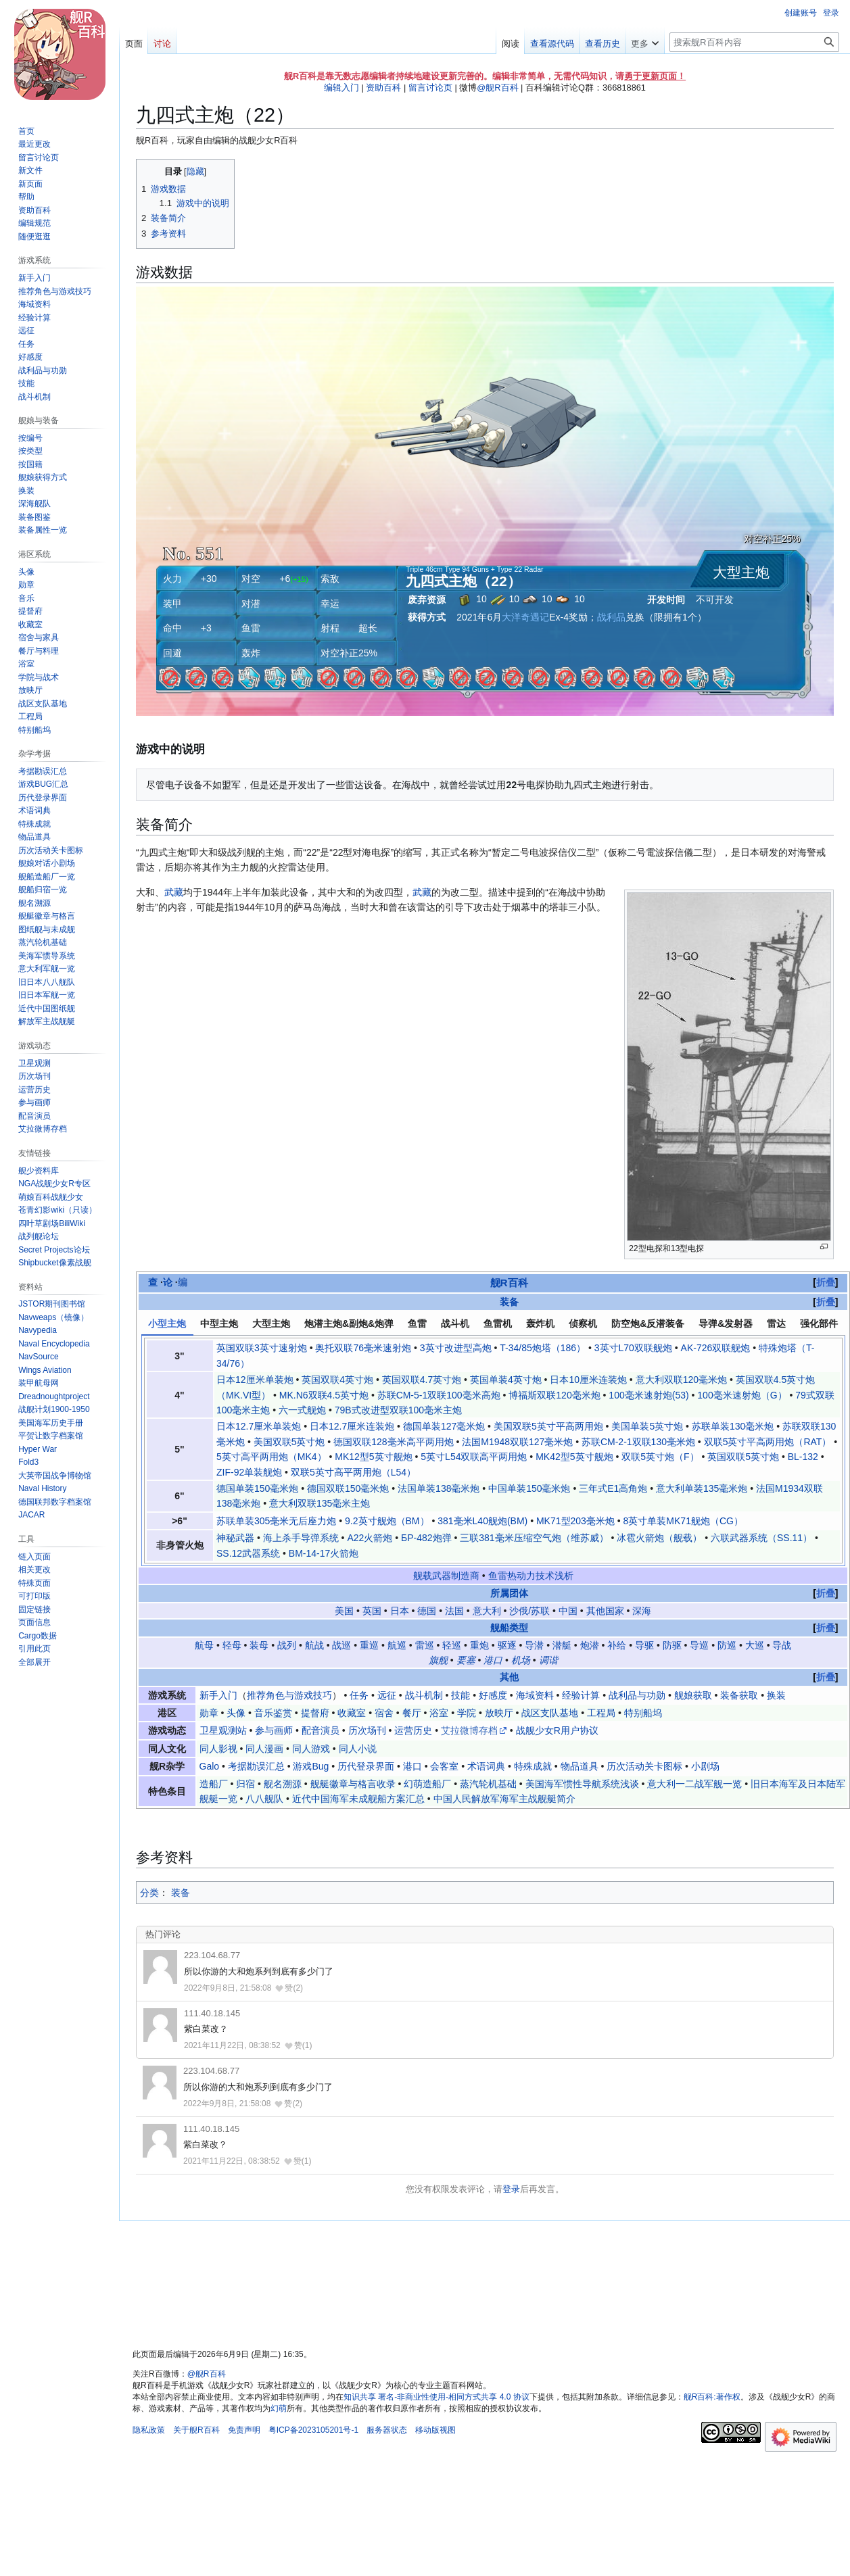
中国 (568, 1610)
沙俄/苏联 (529, 1610)
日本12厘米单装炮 (254, 1379)
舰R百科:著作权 (712, 2397)
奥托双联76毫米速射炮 (363, 1347)
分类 (149, 1892)
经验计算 (581, 1695)
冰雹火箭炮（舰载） (659, 1537)
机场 (520, 1660)
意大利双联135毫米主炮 (319, 1503)
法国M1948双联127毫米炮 (517, 1441)
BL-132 (803, 1456)
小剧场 (705, 1766)
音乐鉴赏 (273, 1712)
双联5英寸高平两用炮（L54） (353, 1472)
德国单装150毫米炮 (257, 1488)
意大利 (487, 1610)
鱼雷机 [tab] (497, 1323)
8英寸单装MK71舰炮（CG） (683, 1520)
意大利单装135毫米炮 (701, 1488)
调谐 (548, 1660)
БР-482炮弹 (426, 1537)
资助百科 (383, 87)
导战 (781, 1645)
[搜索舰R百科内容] (754, 42)
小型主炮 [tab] (167, 1323)
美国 (344, 1610)
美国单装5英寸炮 (647, 1426)
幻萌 (278, 2408)
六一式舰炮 (302, 1410)
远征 (386, 1695)
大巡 (754, 1645)
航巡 (396, 1645)
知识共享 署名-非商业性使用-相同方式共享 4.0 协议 (436, 2397)
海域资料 (535, 1695)
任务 (359, 1695)
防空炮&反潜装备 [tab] (647, 1323)
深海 (641, 1610)
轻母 (231, 1645)
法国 (454, 1610)
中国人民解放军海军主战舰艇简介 (504, 1798)
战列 (286, 1645)
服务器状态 (387, 2430)
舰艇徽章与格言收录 (353, 1783)
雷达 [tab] (776, 1323)
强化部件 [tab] (819, 1323)
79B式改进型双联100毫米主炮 (398, 1410)
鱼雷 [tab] (417, 1323)
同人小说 (358, 1748)
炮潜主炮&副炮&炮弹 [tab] (349, 1323)
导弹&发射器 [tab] (726, 1323)
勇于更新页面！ (655, 76)
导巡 (699, 1645)
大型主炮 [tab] (271, 1323)
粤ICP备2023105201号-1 (313, 2430)
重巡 (369, 1645)
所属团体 (509, 1593)
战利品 (611, 617)
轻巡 (451, 1645)
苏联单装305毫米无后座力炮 (276, 1520)
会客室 (444, 1766)
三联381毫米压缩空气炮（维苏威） (534, 1537)
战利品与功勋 (637, 1695)
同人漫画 (264, 1748)
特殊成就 (533, 1766)
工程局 (601, 1712)
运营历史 (413, 1730)
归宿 (245, 1783)
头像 (236, 1712)
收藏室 (351, 1712)
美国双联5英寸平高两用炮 (548, 1426)
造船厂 (213, 1783)
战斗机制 (424, 1695)
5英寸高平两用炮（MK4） (271, 1456)
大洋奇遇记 (525, 617)
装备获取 (739, 1695)
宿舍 (384, 1712)
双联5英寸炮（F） (660, 1456)
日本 (399, 1610)
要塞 (465, 1660)
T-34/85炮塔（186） (543, 1347)
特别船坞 (643, 1712)
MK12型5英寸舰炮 (373, 1456)
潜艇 (561, 1645)
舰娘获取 (693, 1695)
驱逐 (507, 1645)
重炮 (479, 1645)
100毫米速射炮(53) (648, 1395)
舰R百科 (509, 1282)
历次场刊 (367, 1730)
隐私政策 (149, 2430)
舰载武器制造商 (446, 1575)
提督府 (315, 1712)
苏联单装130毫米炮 (733, 1426)
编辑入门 (341, 87)
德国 (426, 1610)
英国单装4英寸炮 (506, 1379)
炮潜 (589, 1645)
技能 (460, 1695)
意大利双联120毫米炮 (681, 1379)
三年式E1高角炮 (613, 1488)
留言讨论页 (430, 87)
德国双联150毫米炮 (348, 1488)
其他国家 (605, 1610)
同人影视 (218, 1748)
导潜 (534, 1645)
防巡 (726, 1645)
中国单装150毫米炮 (529, 1488)
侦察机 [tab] (583, 1323)
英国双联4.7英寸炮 (421, 1379)
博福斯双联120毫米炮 (554, 1395)
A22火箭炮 (369, 1537)
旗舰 (438, 1660)
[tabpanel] (493, 1450)
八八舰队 (264, 1798)
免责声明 (244, 2430)
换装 (776, 1695)
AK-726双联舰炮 (716, 1347)
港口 (492, 1660)
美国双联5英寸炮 (289, 1441)
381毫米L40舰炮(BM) (482, 1520)
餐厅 (411, 1712)
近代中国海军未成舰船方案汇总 (358, 1798)
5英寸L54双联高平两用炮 (474, 1456)
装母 (259, 1645)
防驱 (672, 1645)
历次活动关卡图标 (644, 1766)
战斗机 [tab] (455, 1323)
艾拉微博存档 (469, 1730)
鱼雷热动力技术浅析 (530, 1575)
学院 (466, 1712)
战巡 (341, 1645)
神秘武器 (235, 1537)
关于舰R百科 (196, 2430)
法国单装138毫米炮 (438, 1488)
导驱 (644, 1645)
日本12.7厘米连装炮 (352, 1426)
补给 (616, 1645)
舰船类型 (509, 1627)
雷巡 (424, 1645)
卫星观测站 (223, 1730)
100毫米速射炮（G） (741, 1395)
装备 (509, 1301)
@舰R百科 (497, 87)
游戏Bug (311, 1766)
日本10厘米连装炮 (588, 1379)
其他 (509, 1677)
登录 (511, 2189)
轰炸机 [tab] (540, 1323)
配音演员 (320, 1730)
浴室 (438, 1712)
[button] (34, 1662)
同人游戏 (311, 1748)
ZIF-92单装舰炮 (249, 1472)
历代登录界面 (365, 1766)
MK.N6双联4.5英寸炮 (324, 1395)
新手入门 (218, 1695)
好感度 (493, 1695)
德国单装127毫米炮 (444, 1426)
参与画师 (274, 1730)
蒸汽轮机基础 (488, 1783)
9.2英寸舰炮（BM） (387, 1520)
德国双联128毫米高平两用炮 (393, 1441)
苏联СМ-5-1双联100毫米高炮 (438, 1395)
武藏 (173, 892)
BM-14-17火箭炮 (323, 1553)
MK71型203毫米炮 (575, 1520)
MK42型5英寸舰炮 (574, 1456)
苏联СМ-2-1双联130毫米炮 (638, 1441)
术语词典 (486, 1766)
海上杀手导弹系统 (301, 1537)
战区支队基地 (549, 1712)
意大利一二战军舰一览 (694, 1783)
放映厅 (499, 1712)
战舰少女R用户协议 (557, 1730)
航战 (314, 1645)
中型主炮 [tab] (219, 1323)
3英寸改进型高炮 (456, 1347)
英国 (371, 1610)
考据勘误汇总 (256, 1766)
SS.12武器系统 (248, 1553)
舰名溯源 (283, 1783)
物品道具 (579, 1766)
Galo (209, 1766)
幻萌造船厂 (427, 1783)
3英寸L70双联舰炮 (633, 1347)
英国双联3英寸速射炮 (261, 1347)
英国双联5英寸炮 (743, 1456)
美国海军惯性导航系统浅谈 (582, 1783)
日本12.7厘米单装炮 (258, 1426)
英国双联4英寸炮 (337, 1379)
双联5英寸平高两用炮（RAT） (768, 1441)
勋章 (208, 1712)
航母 (204, 1645)
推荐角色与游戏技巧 (289, 1695)
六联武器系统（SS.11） (761, 1537)
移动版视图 (435, 2430)
